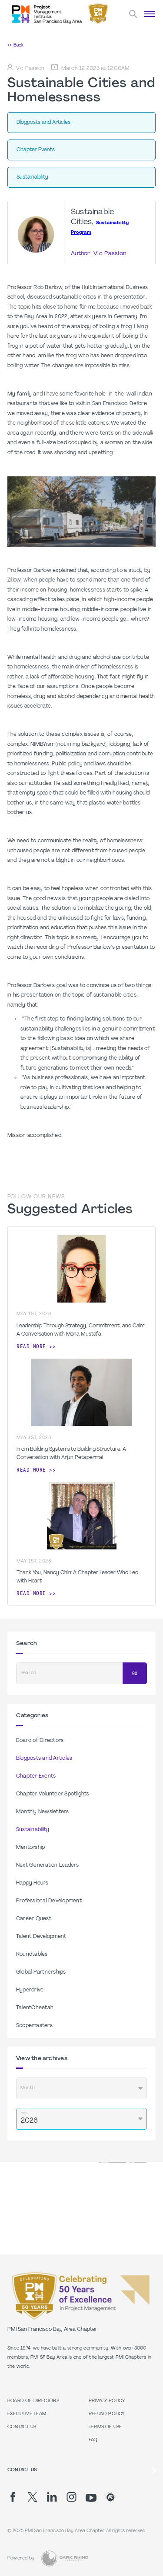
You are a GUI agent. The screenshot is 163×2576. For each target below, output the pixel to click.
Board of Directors (39, 1740)
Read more (31, 1346)
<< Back (15, 45)
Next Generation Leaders (47, 1865)
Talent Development (41, 1936)
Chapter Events (36, 1776)
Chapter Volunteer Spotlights (53, 1794)
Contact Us (21, 2427)
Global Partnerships (41, 1972)
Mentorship (30, 1847)
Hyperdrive (29, 1990)
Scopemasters (34, 2025)
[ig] (71, 2497)
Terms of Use (105, 2427)
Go (134, 1673)
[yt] (91, 2498)
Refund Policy (107, 2414)
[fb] (12, 2497)
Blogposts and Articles (44, 1758)
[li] (52, 2497)
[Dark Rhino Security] (65, 2558)
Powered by (20, 2558)
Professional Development (49, 1901)
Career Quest (33, 1918)
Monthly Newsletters (42, 1812)
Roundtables (32, 1954)
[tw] (32, 2497)
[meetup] (110, 2497)
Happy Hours (32, 1883)
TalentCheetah (34, 2008)
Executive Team (26, 2414)
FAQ (93, 2440)
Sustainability (32, 1829)
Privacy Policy (107, 2401)
